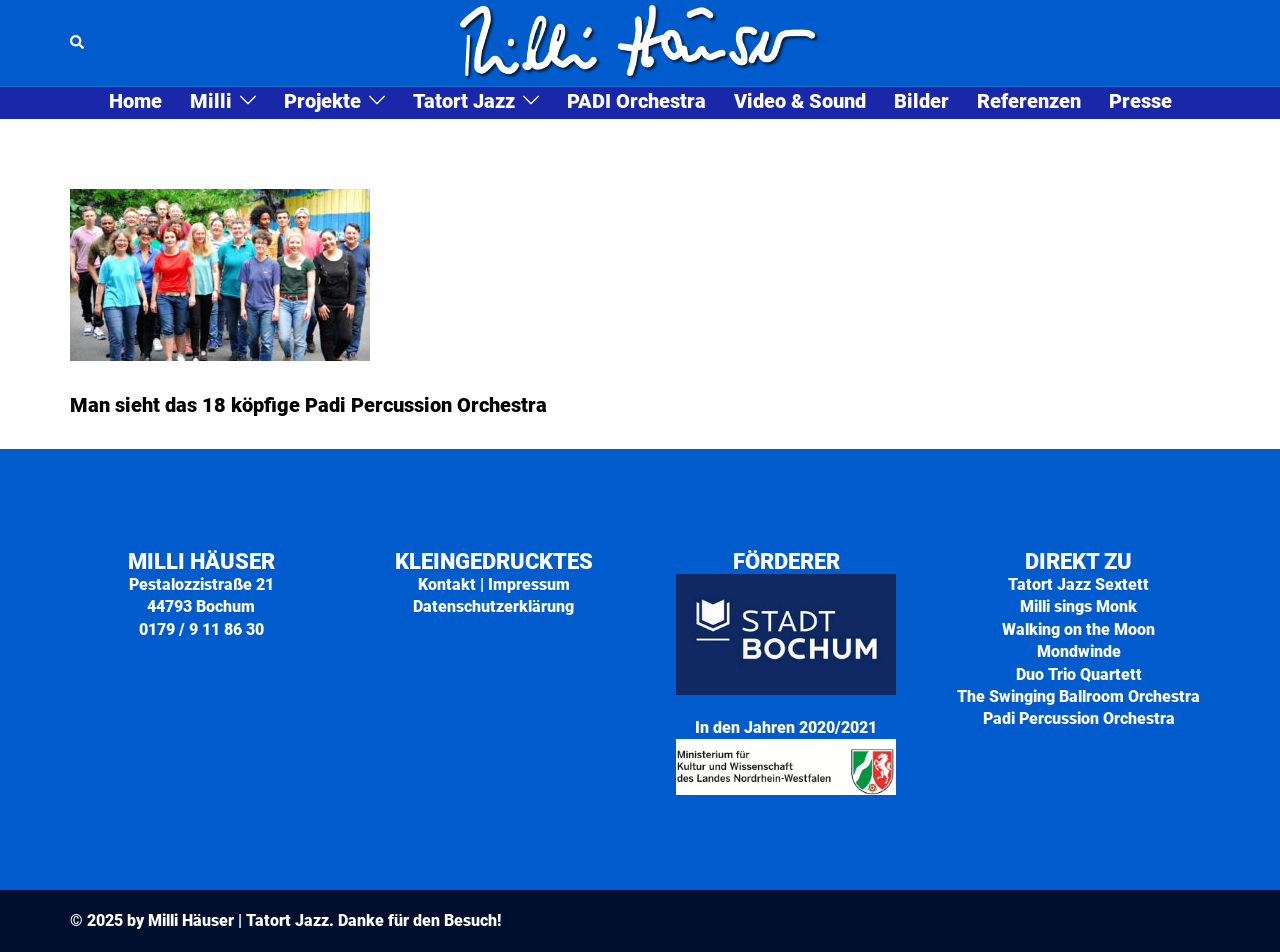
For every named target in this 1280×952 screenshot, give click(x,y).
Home (135, 102)
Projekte (322, 102)
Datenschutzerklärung (493, 606)
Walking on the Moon (1078, 629)
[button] (78, 43)
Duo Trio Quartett (1079, 674)
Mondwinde (1079, 651)
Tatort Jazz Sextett (1078, 584)
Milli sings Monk (1078, 606)
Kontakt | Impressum (494, 584)
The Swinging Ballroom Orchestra (1078, 696)
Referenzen (1029, 102)
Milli (211, 102)
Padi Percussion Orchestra (1079, 718)
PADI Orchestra (636, 102)
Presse (1140, 102)
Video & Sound (800, 102)
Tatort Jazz (464, 102)
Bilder (921, 102)
